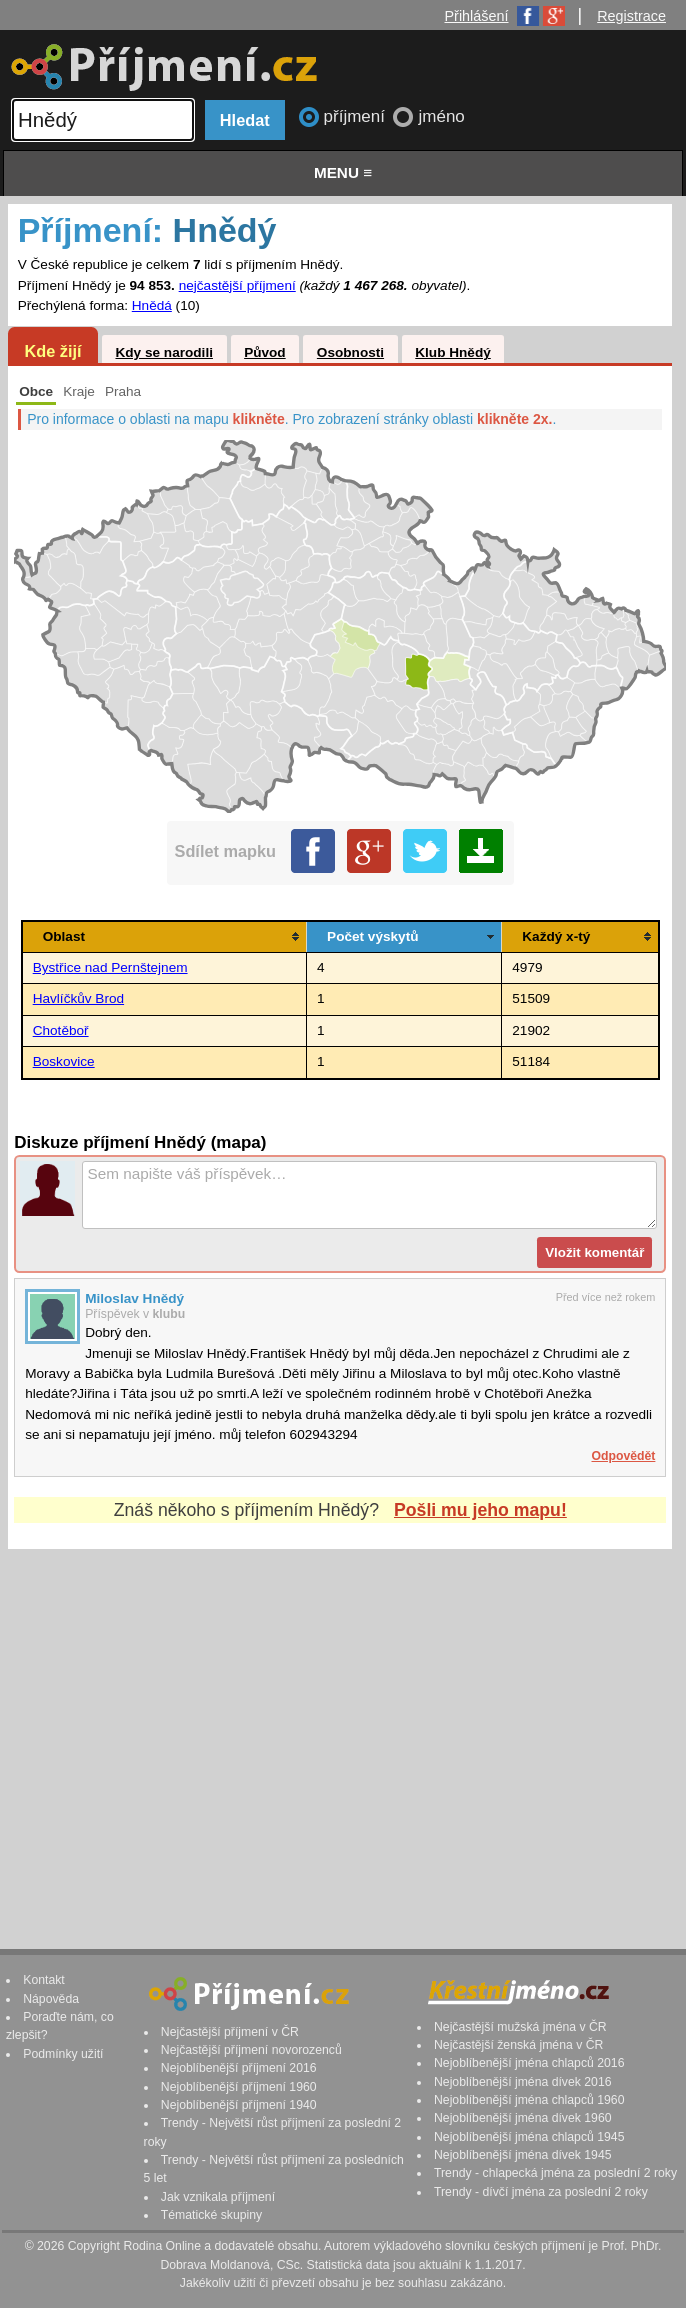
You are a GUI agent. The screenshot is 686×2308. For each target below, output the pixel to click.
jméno (441, 116)
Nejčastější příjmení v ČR (230, 2032)
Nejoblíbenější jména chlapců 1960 (529, 2100)
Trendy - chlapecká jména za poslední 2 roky (555, 2173)
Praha (123, 391)
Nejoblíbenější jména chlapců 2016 (529, 2063)
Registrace (631, 16)
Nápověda (51, 1999)
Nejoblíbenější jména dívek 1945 (523, 2155)
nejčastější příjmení (237, 285)
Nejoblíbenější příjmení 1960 (239, 2087)
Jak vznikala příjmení (218, 2197)
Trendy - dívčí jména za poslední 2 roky (541, 2192)
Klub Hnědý (453, 352)
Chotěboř (61, 1030)
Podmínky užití (63, 2054)
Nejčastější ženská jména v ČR (518, 2045)
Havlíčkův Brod (78, 998)
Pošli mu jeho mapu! (480, 1510)
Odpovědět (624, 1456)
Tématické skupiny (211, 2215)
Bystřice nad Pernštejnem (110, 967)
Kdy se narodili (163, 352)
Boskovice (64, 1061)
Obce (36, 391)
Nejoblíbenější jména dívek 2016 (523, 2082)
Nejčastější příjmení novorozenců (251, 2050)
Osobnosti (350, 352)
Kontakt (44, 1980)
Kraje (79, 391)
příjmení (357, 116)
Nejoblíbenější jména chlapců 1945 (529, 2137)
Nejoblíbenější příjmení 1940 (239, 2105)
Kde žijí (52, 351)
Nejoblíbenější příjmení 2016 (239, 2068)
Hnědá (152, 305)
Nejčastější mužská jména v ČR (520, 2027)
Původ (265, 352)
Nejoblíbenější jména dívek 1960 (523, 2118)
